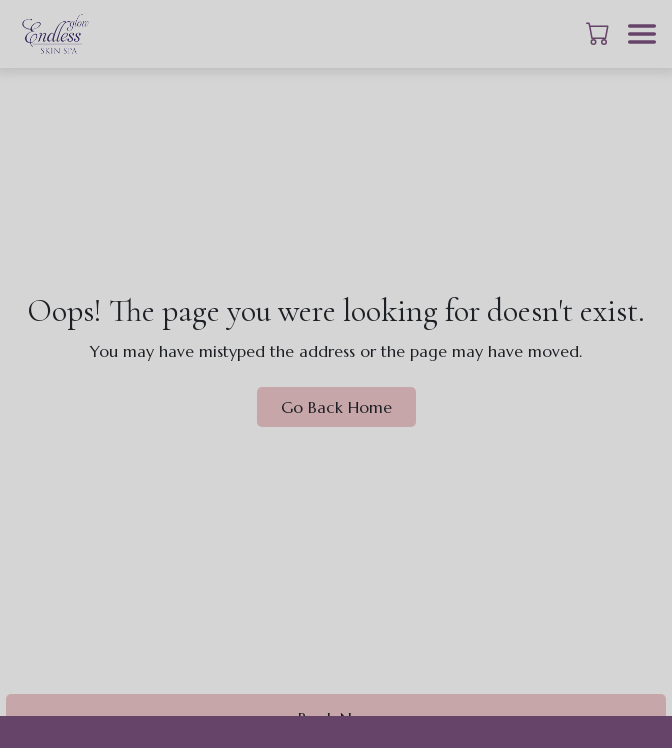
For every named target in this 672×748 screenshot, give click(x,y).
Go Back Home (336, 407)
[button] (599, 33)
